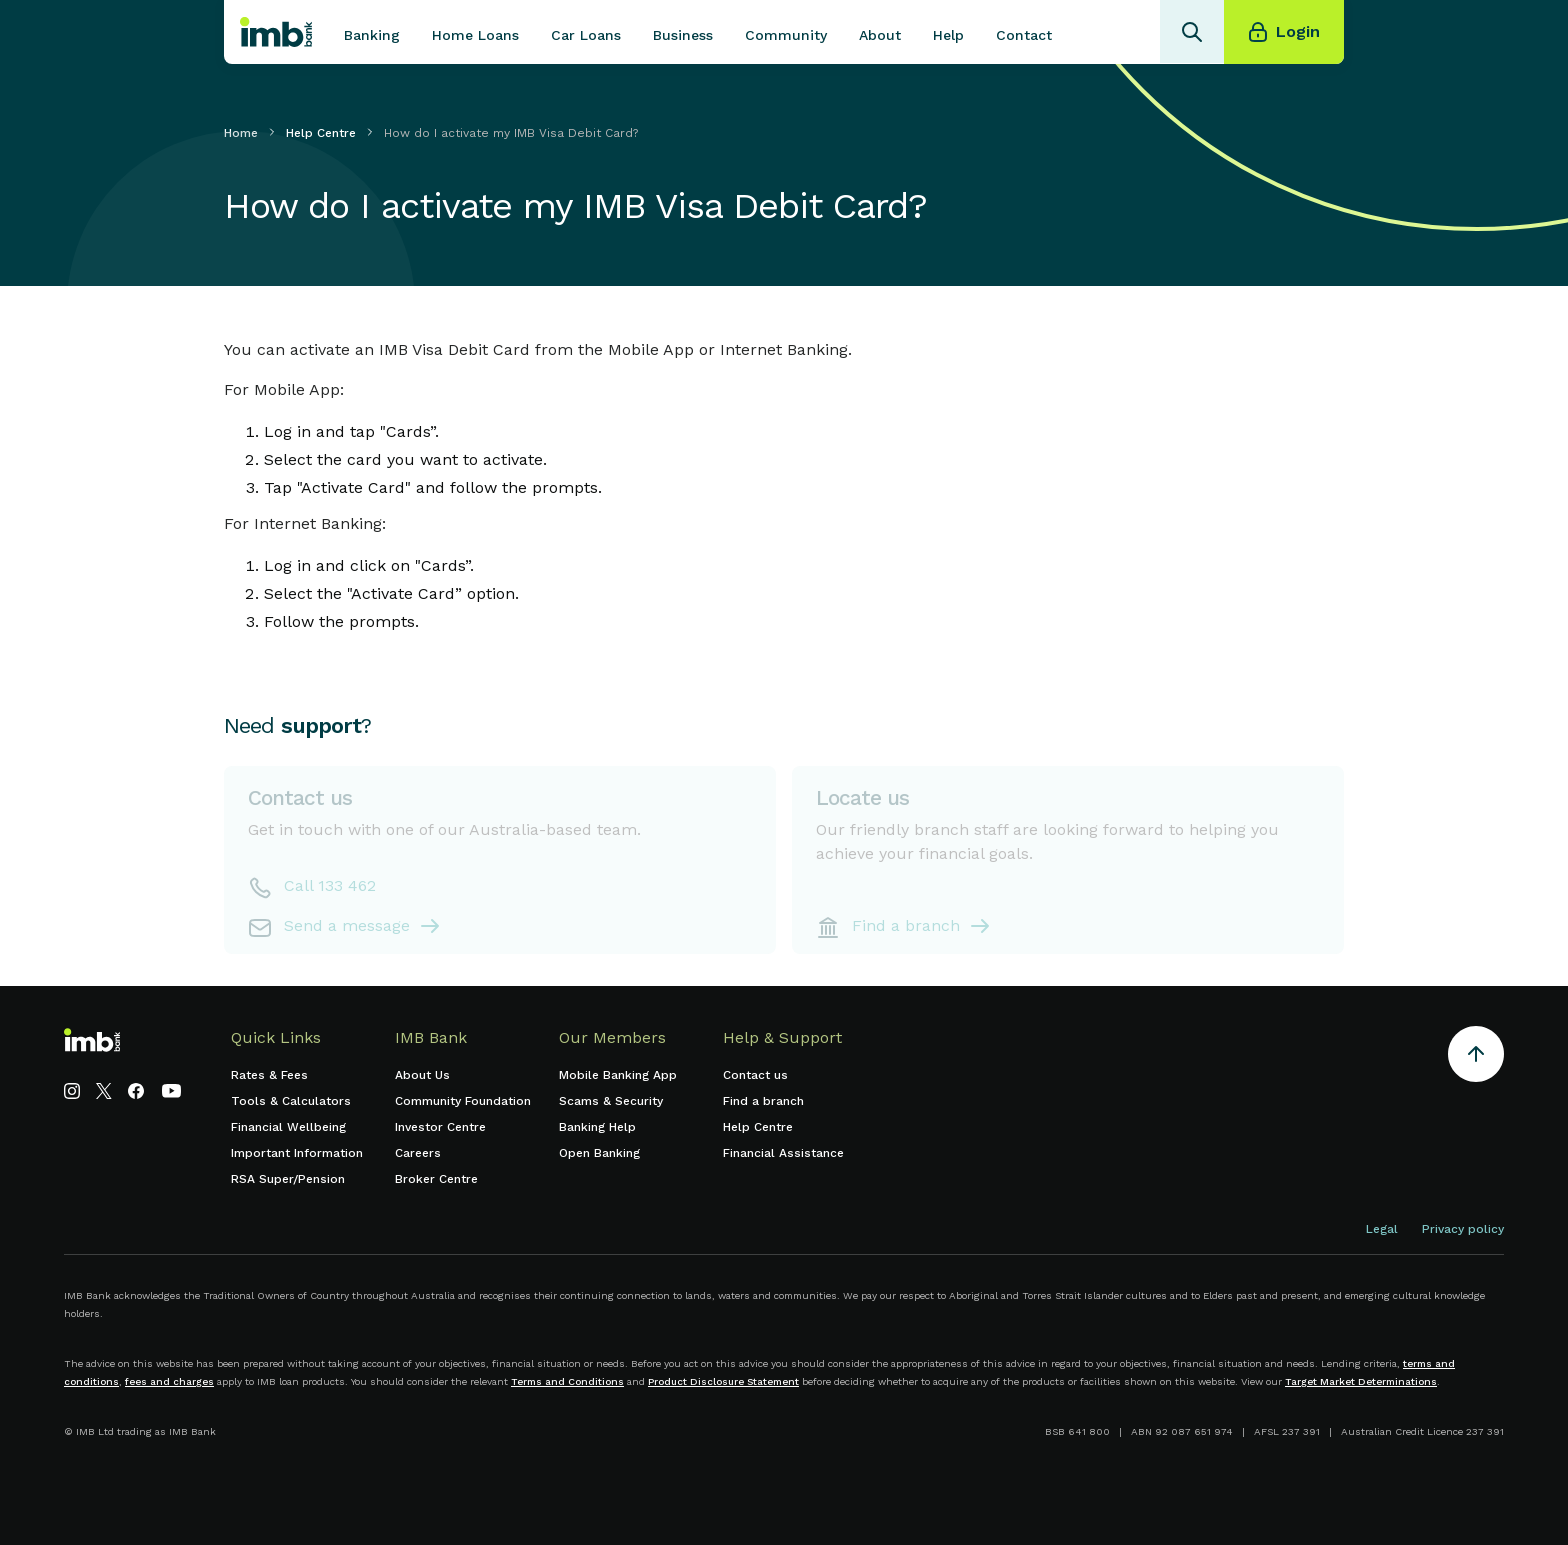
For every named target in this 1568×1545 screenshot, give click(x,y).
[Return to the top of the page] (1476, 1057)
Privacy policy (1463, 1229)
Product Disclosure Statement (723, 1381)
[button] (372, 32)
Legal (1382, 1229)
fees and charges (169, 1381)
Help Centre (321, 133)
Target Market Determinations (1361, 1381)
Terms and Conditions (567, 1381)
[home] (276, 32)
